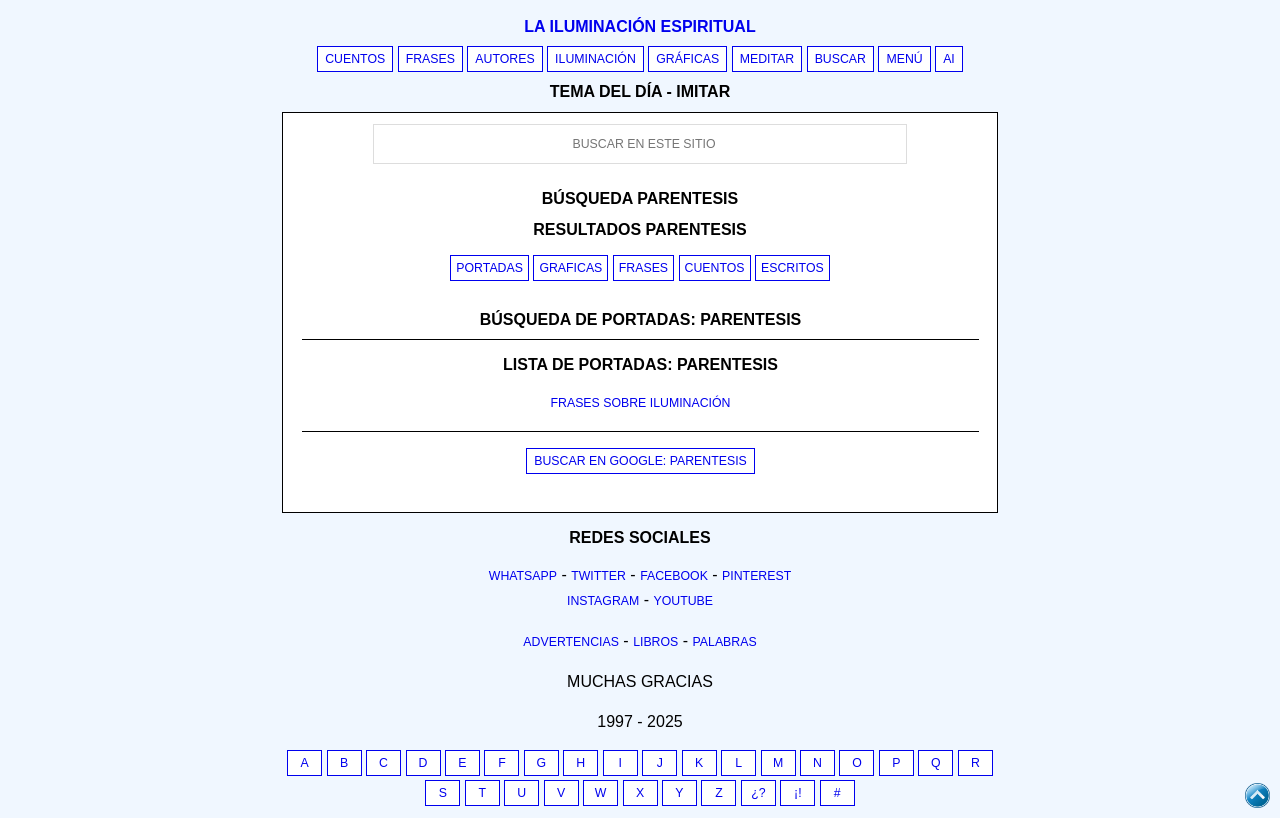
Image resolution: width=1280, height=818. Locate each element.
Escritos (792, 268)
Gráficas (687, 59)
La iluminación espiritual (639, 26)
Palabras (725, 642)
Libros (655, 642)
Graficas (570, 268)
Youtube (683, 601)
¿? (758, 793)
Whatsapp (523, 576)
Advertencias (571, 642)
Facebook (674, 576)
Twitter (598, 576)
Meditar (767, 59)
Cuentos (355, 59)
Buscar (840, 59)
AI (949, 59)
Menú (904, 59)
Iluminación (595, 59)
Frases (430, 59)
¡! (798, 793)
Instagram (603, 601)
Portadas (489, 268)
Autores (504, 59)
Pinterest (756, 576)
